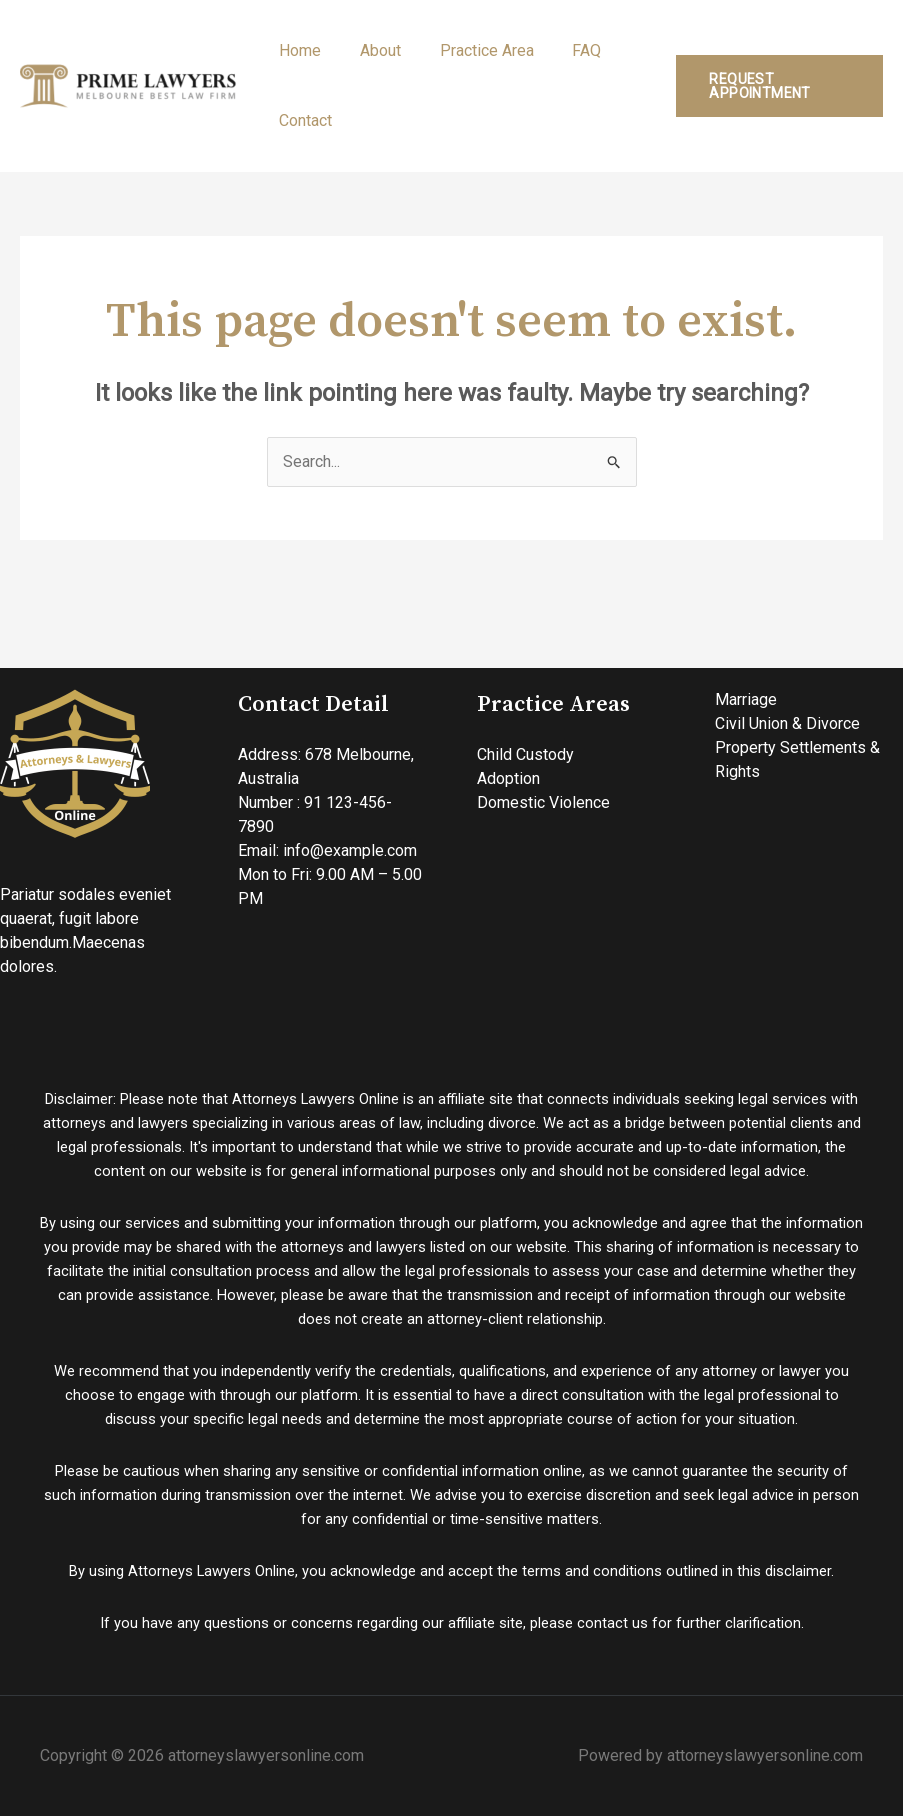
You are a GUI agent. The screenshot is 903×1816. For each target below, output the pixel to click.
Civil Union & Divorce (787, 723)
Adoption (508, 778)
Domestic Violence (543, 802)
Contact (302, 120)
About (370, 50)
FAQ (563, 50)
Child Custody (525, 754)
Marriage (746, 699)
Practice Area (470, 50)
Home (297, 50)
